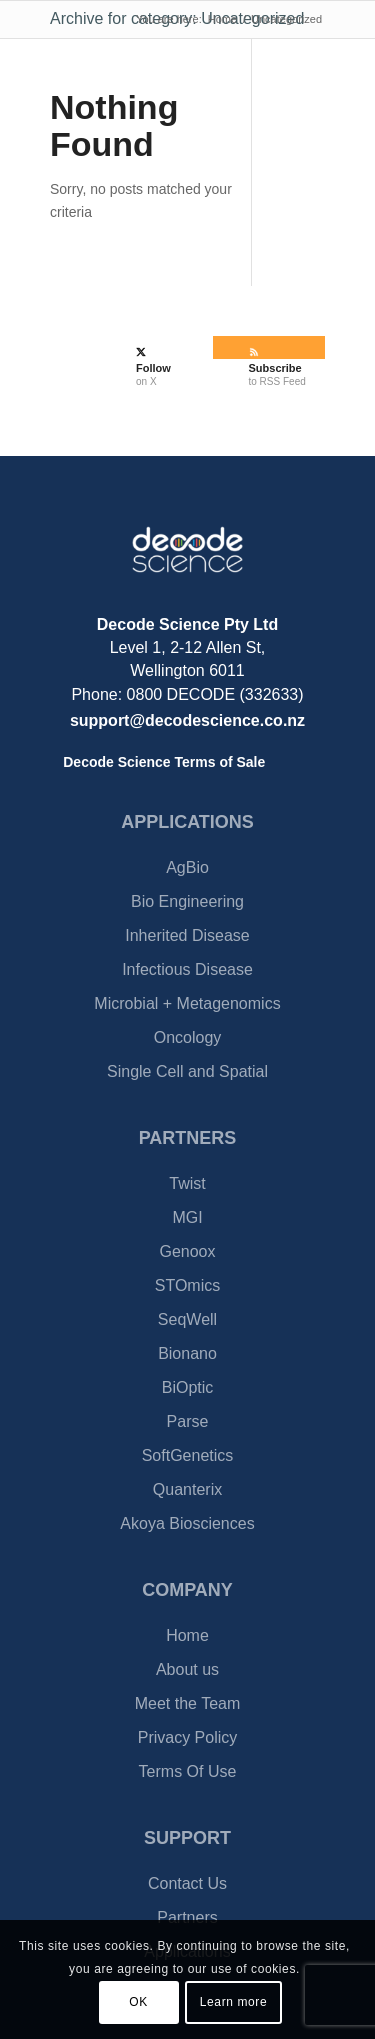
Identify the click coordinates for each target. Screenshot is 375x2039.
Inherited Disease (187, 935)
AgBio (187, 867)
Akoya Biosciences (187, 1523)
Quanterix (187, 1489)
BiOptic (188, 1387)
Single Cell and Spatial (187, 1071)
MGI (187, 1217)
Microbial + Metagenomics (187, 1003)
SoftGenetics (188, 1455)
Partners (187, 1917)
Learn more (233, 2002)
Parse (188, 1421)
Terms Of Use (188, 1771)
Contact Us (187, 1883)
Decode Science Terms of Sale (164, 762)
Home (187, 1635)
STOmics (187, 1285)
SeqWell (187, 1319)
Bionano (187, 1353)
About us (187, 1669)
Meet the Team (188, 1703)
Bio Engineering (187, 901)
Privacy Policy (188, 1737)
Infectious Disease (187, 969)
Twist (187, 1183)
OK (138, 2002)
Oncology (188, 1037)
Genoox (187, 1251)
